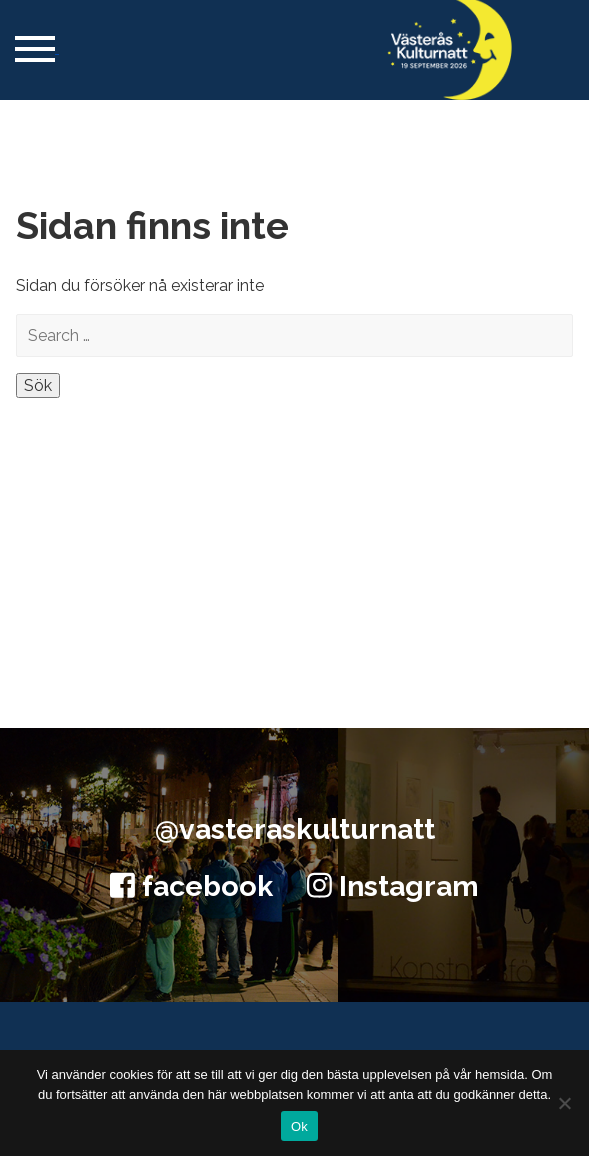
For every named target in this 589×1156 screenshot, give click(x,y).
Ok (299, 1126)
